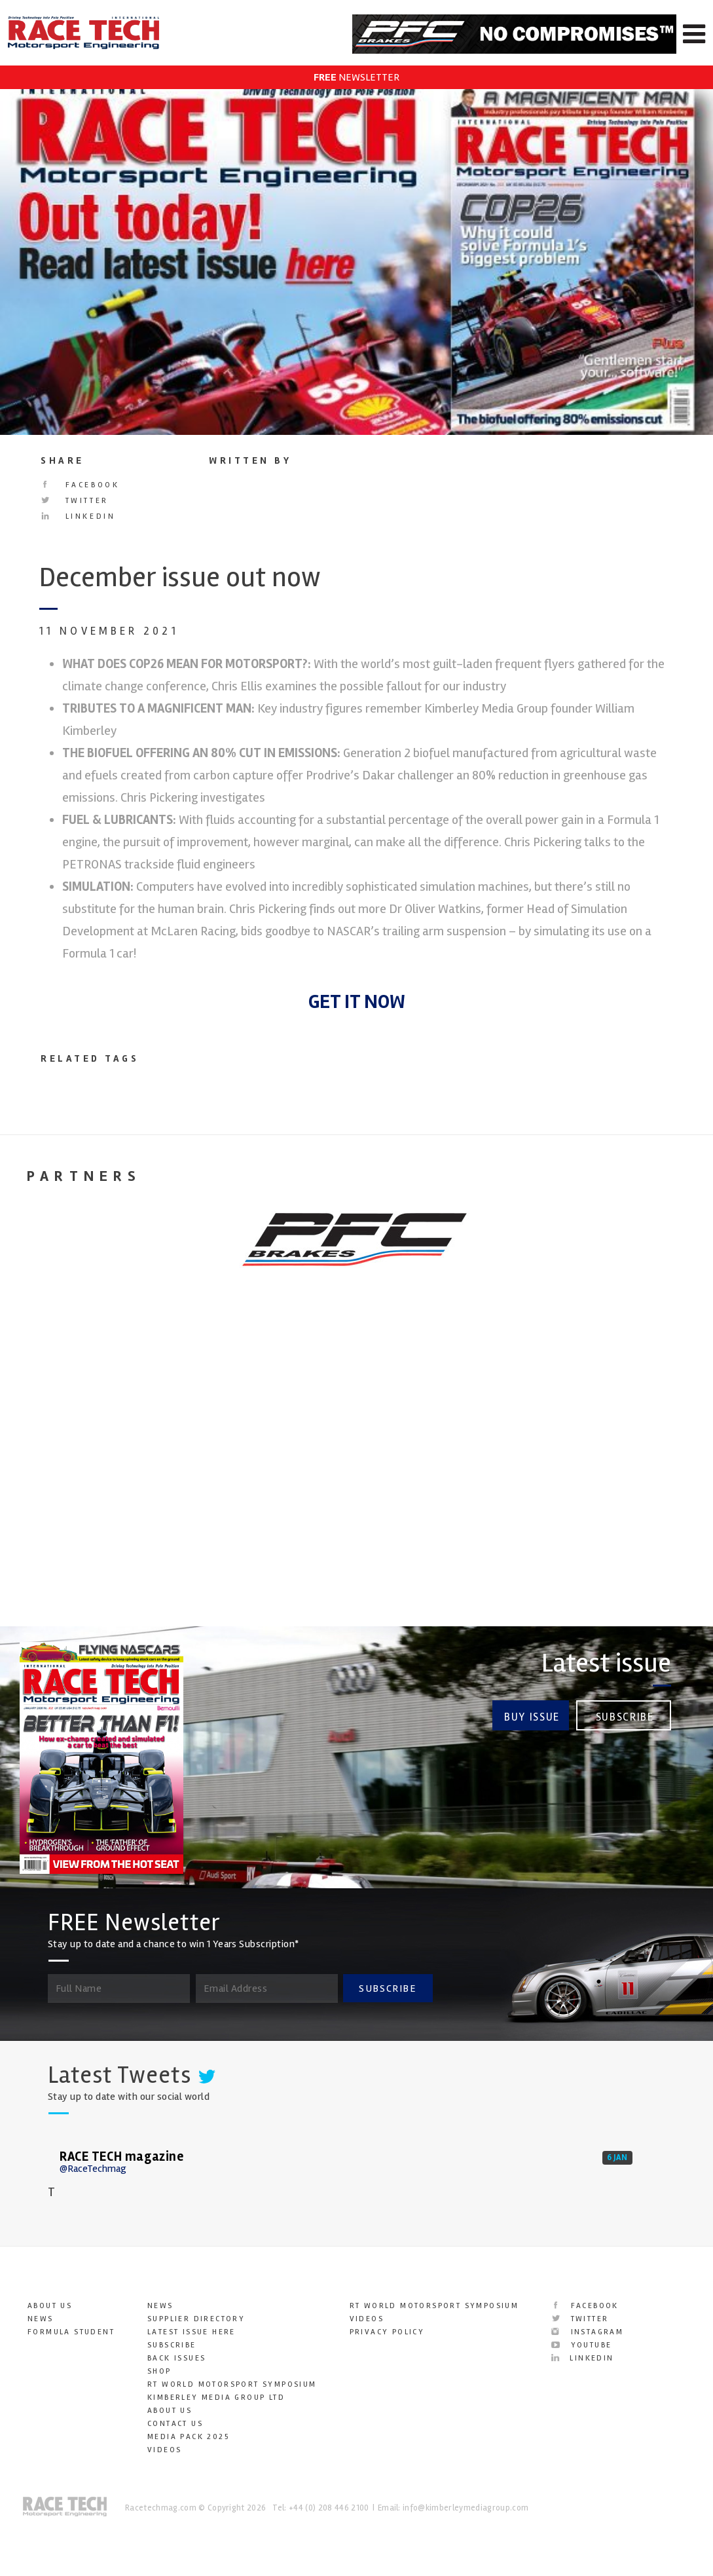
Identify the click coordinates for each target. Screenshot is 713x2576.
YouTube (581, 2345)
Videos (164, 2450)
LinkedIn (78, 516)
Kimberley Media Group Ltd (216, 2397)
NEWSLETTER (356, 77)
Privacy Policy (387, 2332)
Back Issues (176, 2358)
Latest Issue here (191, 2332)
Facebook (80, 485)
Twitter (75, 501)
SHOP (159, 2371)
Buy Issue (531, 1716)
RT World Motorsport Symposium (232, 2384)
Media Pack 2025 (188, 2437)
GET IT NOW (356, 1002)
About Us (49, 2306)
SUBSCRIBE (387, 1988)
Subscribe (625, 1716)
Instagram (587, 2332)
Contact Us (175, 2424)
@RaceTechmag (93, 2168)
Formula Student (71, 2332)
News (40, 2319)
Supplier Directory (196, 2319)
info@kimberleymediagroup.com (465, 2508)
